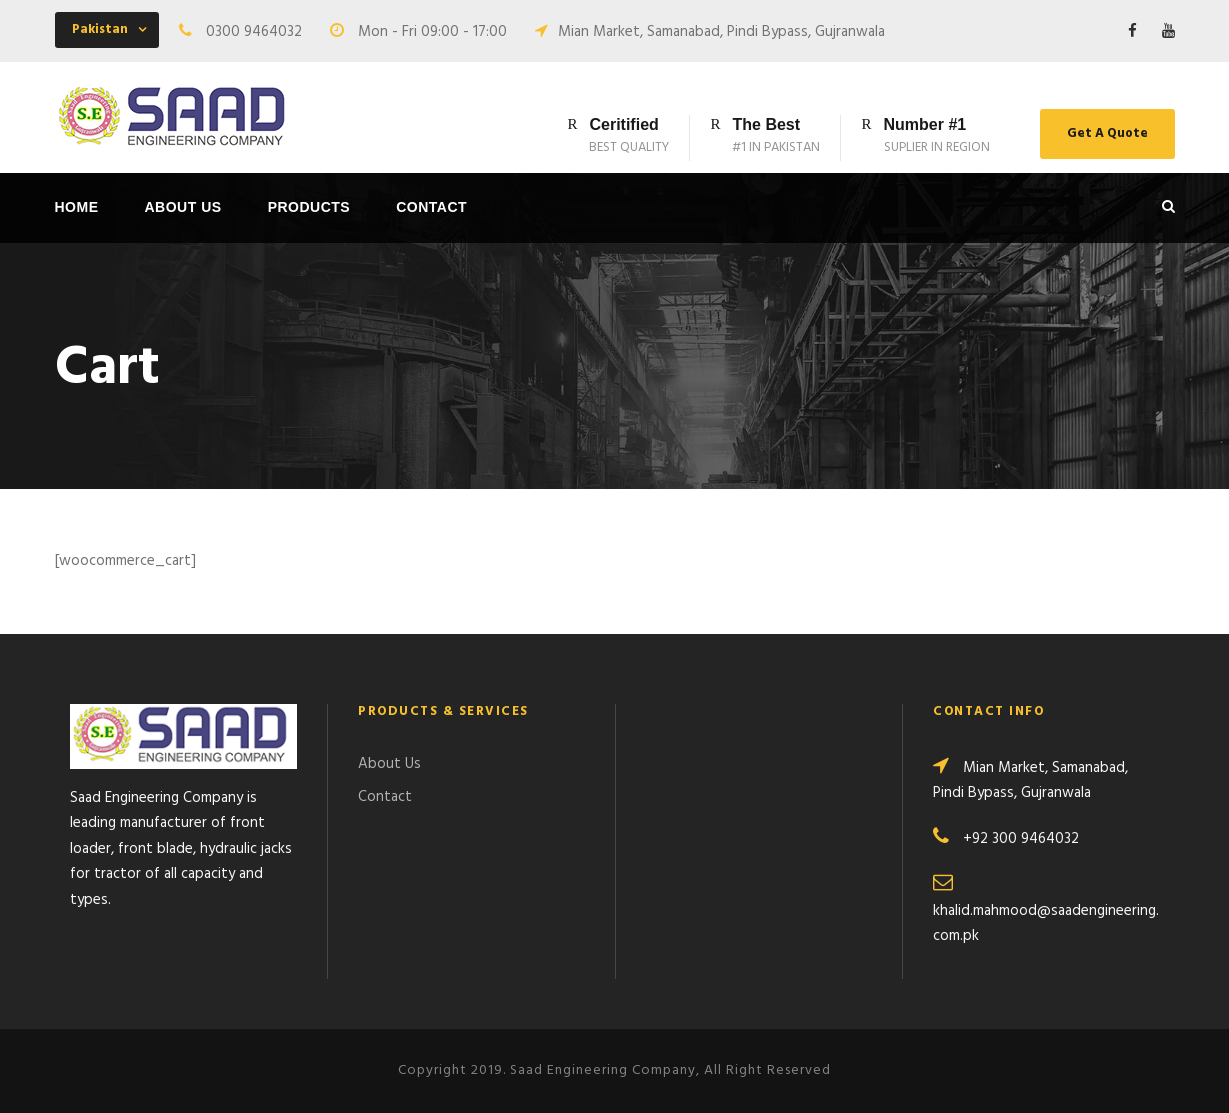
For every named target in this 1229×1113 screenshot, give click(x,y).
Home (77, 207)
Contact (431, 207)
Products (309, 207)
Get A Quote (1107, 133)
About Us (183, 207)
